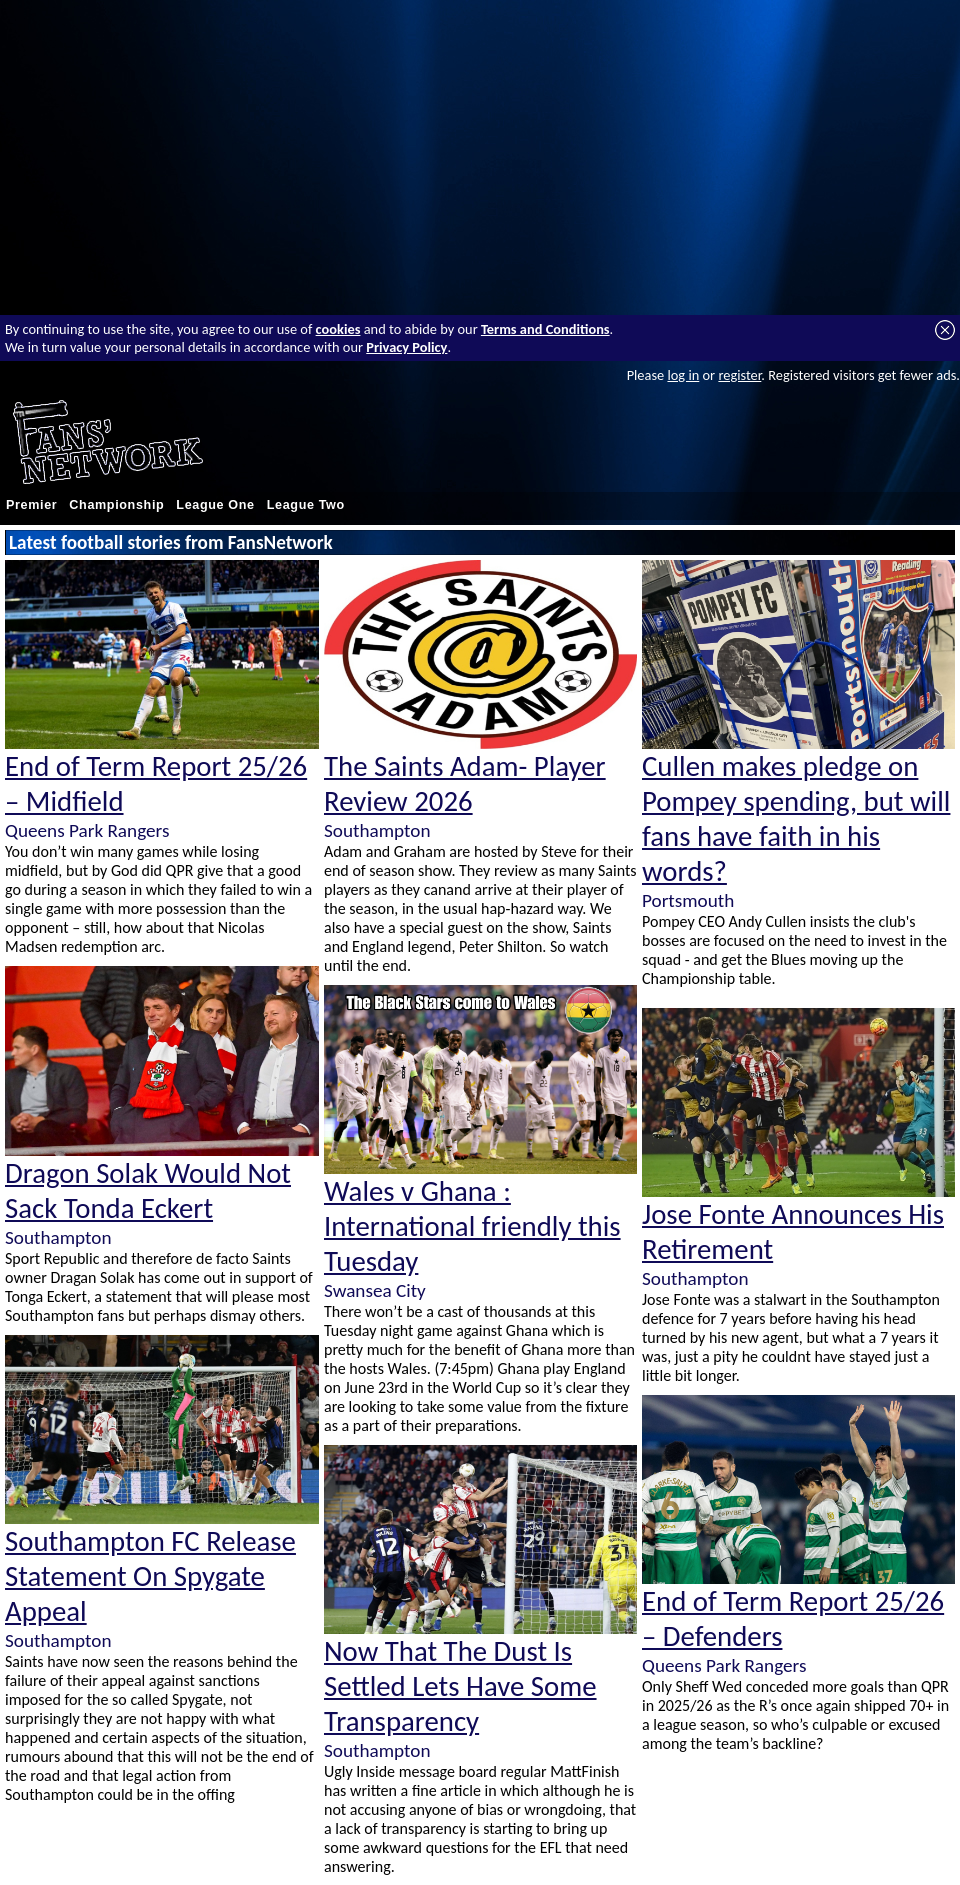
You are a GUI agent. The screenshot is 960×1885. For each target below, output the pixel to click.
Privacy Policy (406, 347)
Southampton (58, 1237)
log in (683, 375)
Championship (116, 505)
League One (215, 505)
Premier (31, 505)
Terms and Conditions (545, 329)
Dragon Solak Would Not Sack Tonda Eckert (148, 1191)
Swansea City (375, 1290)
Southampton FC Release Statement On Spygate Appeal (150, 1576)
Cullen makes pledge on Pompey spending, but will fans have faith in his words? (796, 819)
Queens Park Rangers (87, 830)
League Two (306, 505)
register (739, 375)
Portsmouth (688, 900)
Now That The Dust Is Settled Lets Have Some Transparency (460, 1686)
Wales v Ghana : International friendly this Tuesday (472, 1226)
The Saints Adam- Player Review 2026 (465, 784)
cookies (338, 329)
